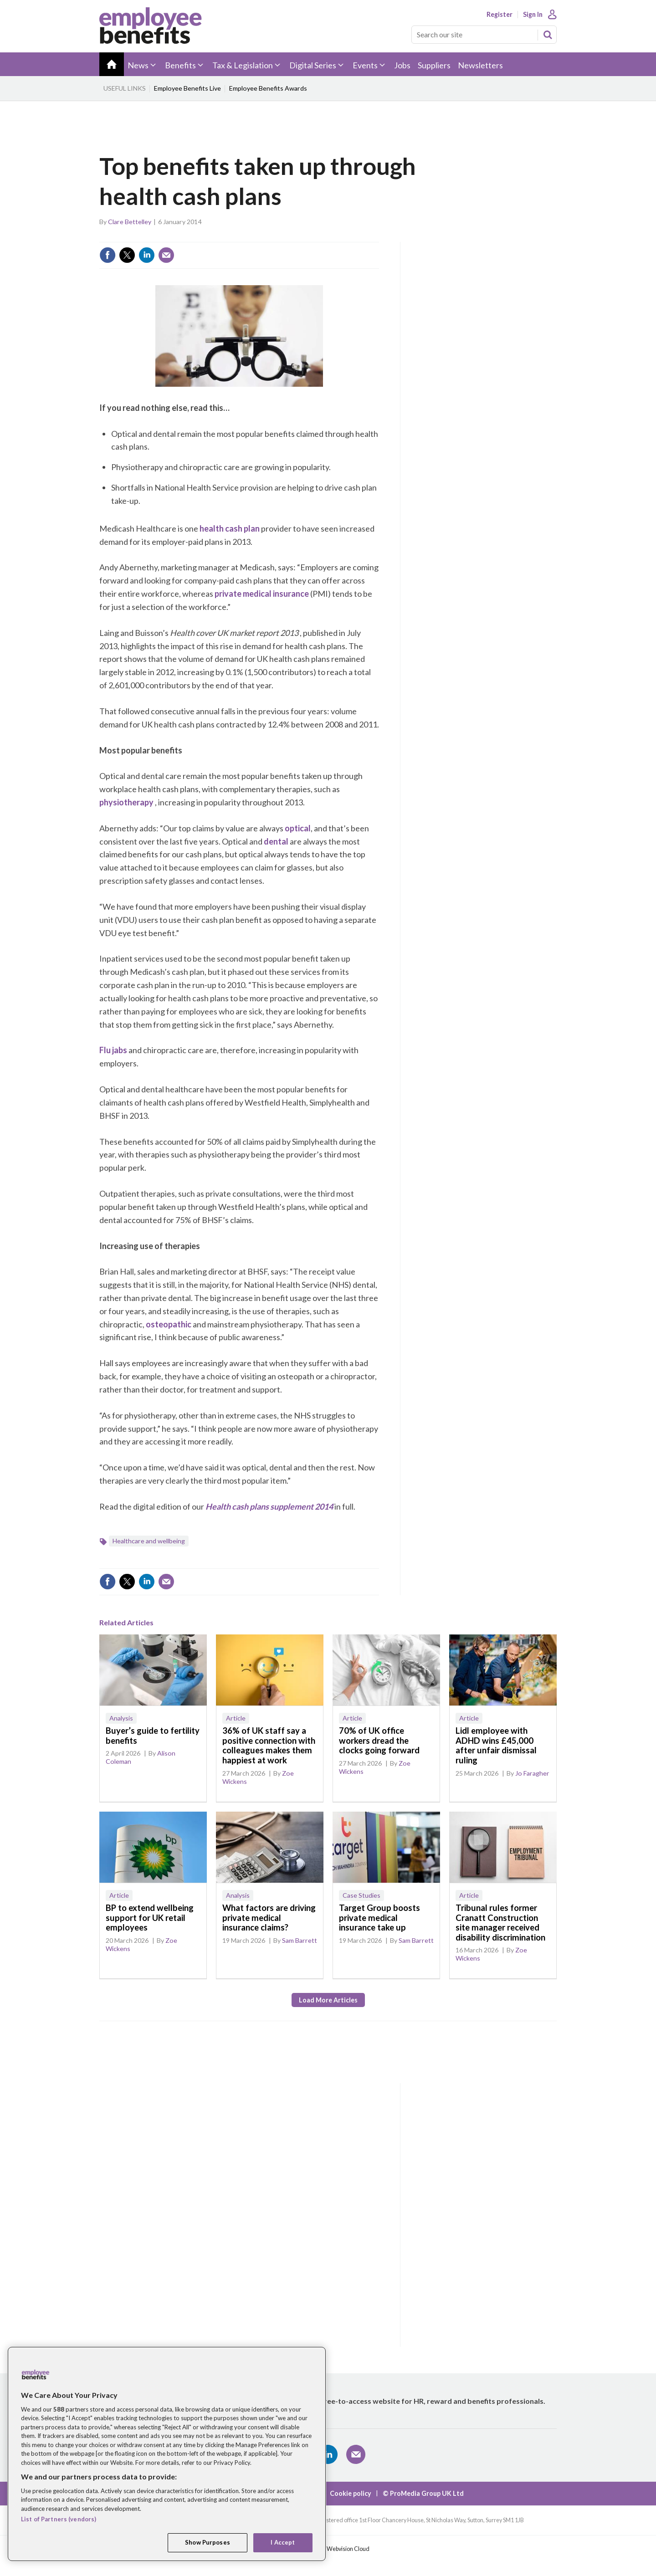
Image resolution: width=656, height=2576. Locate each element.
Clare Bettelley (129, 221)
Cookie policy (350, 2493)
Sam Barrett (299, 1940)
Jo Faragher (532, 1773)
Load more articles (328, 2000)
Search (547, 34)
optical (298, 828)
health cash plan (230, 528)
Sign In (533, 14)
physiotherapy (126, 802)
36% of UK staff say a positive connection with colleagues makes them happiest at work (268, 1745)
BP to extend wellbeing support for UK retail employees (150, 1917)
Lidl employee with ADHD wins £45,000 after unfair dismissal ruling (496, 1745)
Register (499, 14)
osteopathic (168, 1324)
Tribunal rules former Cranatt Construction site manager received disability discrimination (500, 1922)
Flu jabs (113, 1050)
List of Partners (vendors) (58, 2519)
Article (236, 1718)
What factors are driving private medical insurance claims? (269, 1917)
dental (276, 841)
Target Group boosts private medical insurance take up (379, 1917)
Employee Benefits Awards (268, 88)
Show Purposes (207, 2542)
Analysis (121, 1718)
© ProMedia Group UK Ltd (423, 2493)
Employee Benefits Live (187, 88)
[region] (166, 2453)
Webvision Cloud (348, 2548)
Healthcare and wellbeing (149, 1541)
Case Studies (361, 1895)
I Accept (283, 2542)
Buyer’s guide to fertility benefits (153, 1736)
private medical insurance (262, 594)
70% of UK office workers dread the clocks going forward (379, 1740)
